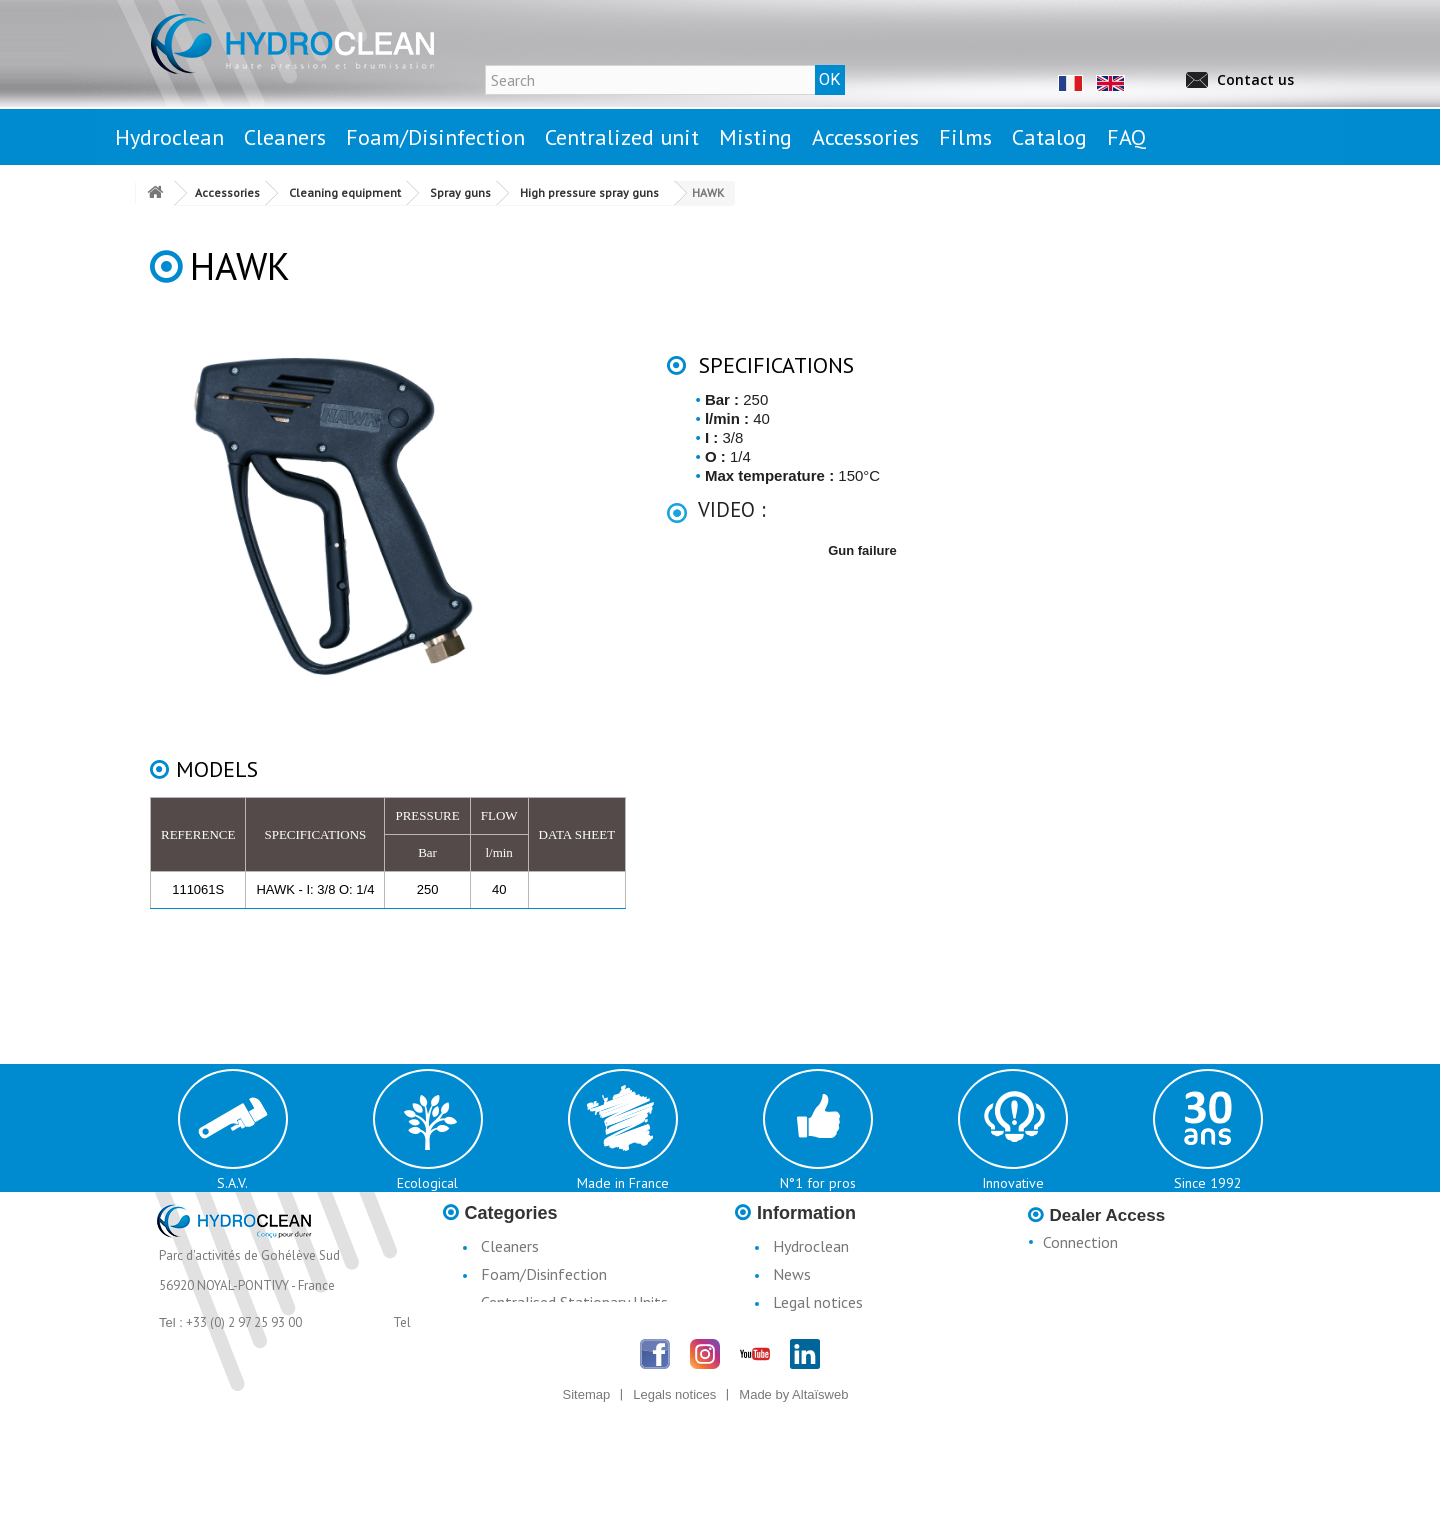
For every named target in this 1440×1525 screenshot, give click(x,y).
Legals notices (674, 1507)
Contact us (1255, 79)
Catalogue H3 (820, 1386)
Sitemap (587, 1507)
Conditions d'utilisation (849, 1330)
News (792, 1274)
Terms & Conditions (839, 1358)
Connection (1080, 1242)
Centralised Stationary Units (574, 1302)
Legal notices (818, 1302)
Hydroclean (811, 1246)
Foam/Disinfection (544, 1274)
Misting (505, 1330)
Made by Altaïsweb (793, 1507)
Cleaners (510, 1246)
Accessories (519, 1358)
